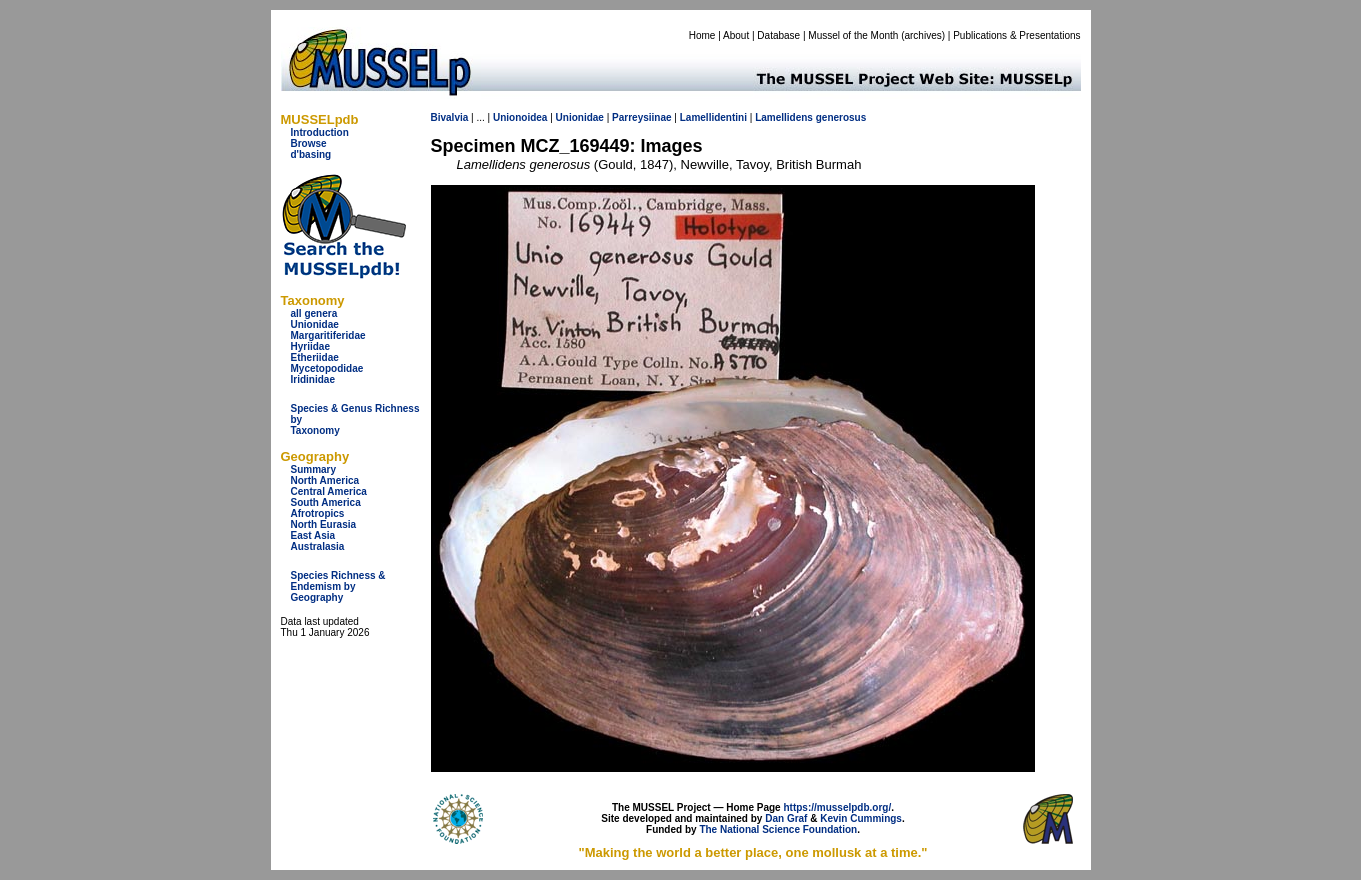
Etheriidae (315, 357)
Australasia (318, 546)
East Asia (313, 535)
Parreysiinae (642, 117)
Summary (314, 469)
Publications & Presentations (1016, 35)
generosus (841, 117)
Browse (309, 143)
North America (325, 480)
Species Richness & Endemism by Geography (338, 586)
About (736, 35)
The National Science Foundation (778, 829)
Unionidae (315, 324)
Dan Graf (786, 818)
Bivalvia (450, 117)
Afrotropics (318, 513)
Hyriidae (310, 346)
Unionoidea (520, 117)
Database (778, 35)
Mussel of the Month (853, 35)
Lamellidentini (713, 117)
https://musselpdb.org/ (837, 807)
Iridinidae (313, 379)
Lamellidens (784, 117)
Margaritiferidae (328, 335)
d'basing (311, 154)
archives (922, 35)
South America (326, 502)
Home (702, 35)
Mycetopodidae (327, 368)
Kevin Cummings (861, 818)
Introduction (320, 132)
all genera (314, 313)
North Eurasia (324, 524)
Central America (329, 491)
